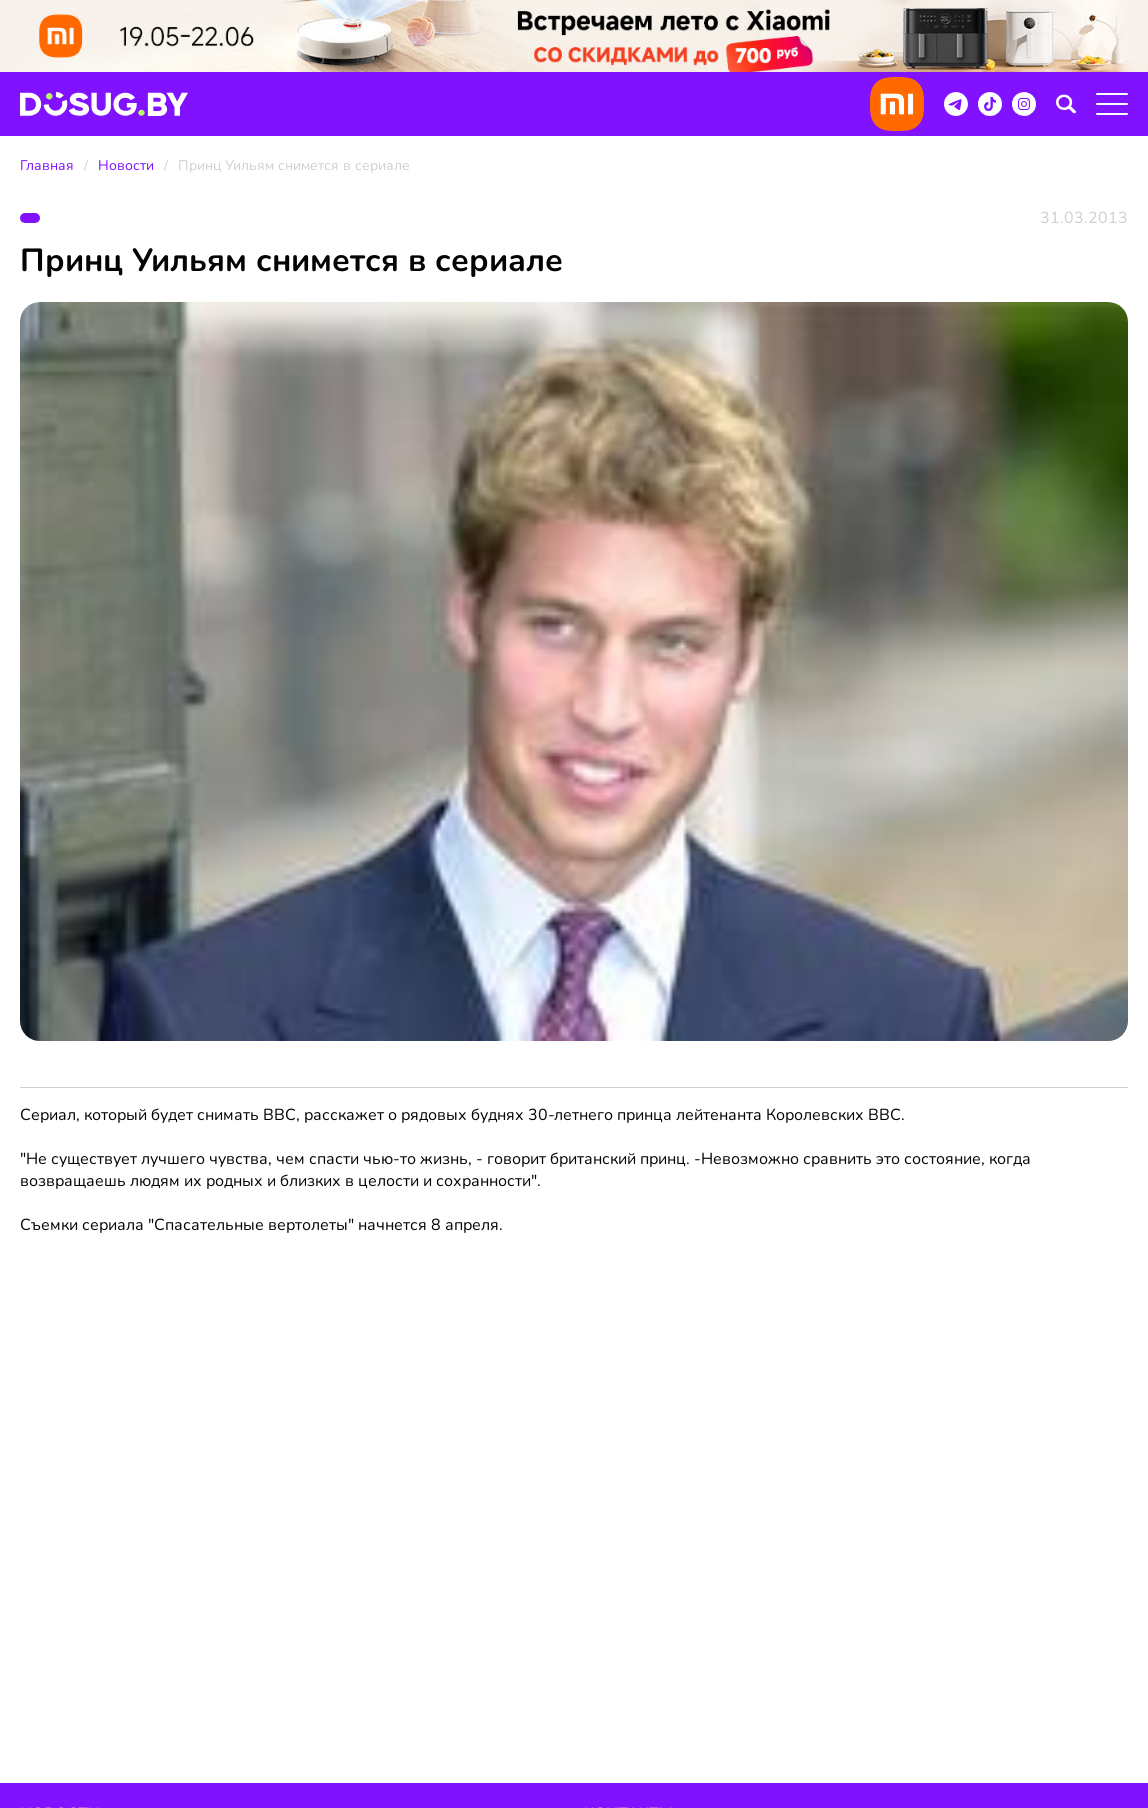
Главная (47, 165)
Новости (126, 165)
